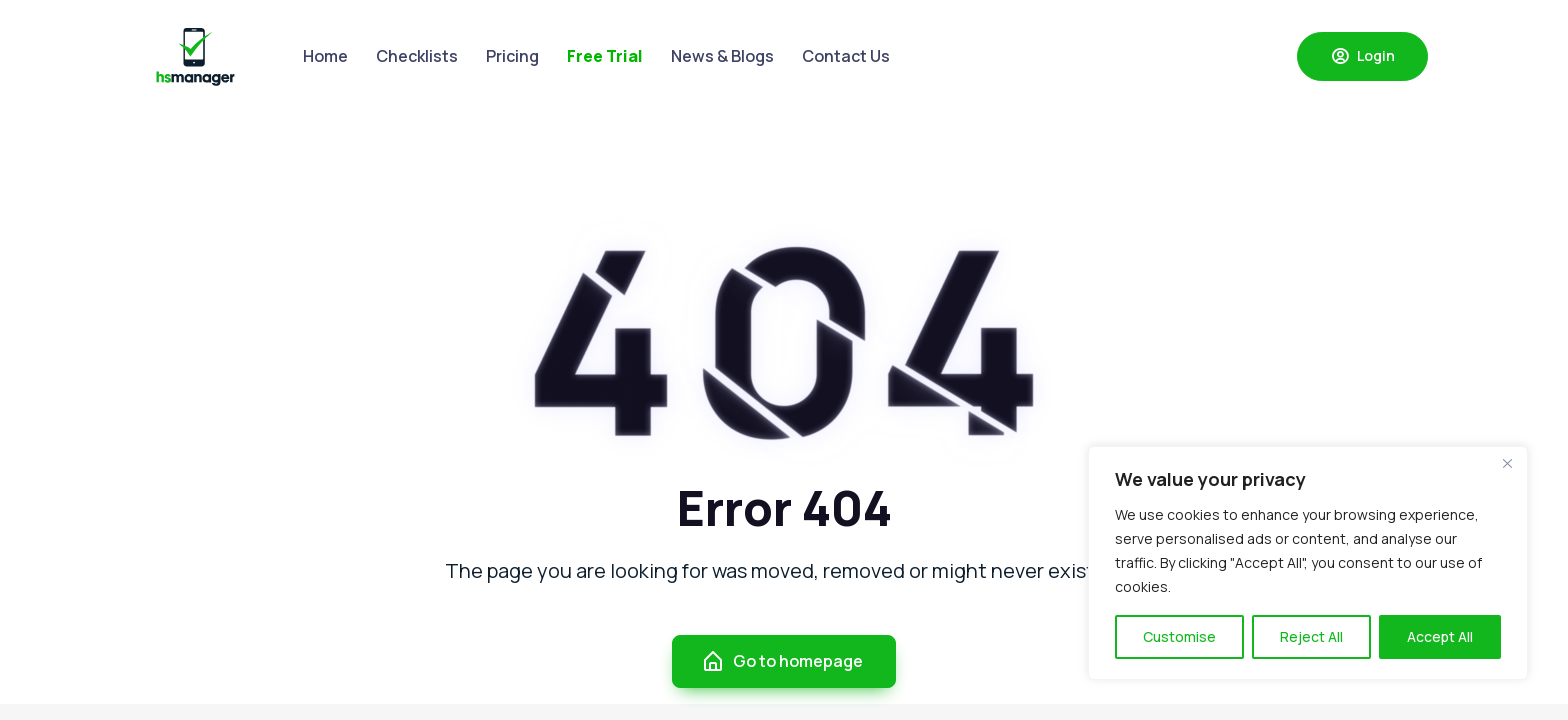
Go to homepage (782, 662)
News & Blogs (722, 56)
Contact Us (846, 56)
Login (1362, 56)
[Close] (1507, 463)
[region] (1308, 563)
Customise (1179, 636)
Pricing (512, 56)
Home (325, 56)
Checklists (417, 56)
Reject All (1311, 636)
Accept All (1440, 636)
